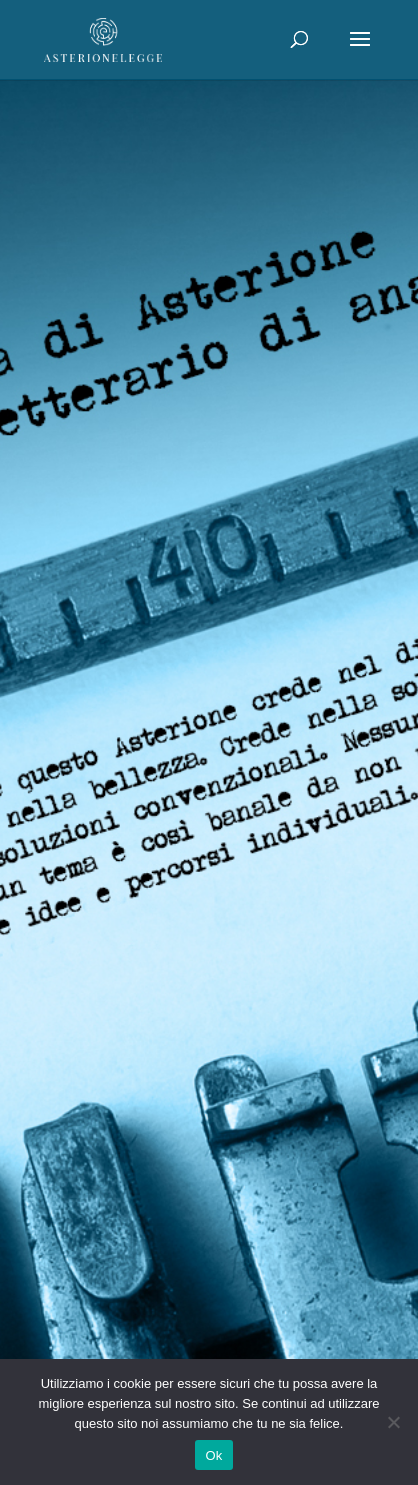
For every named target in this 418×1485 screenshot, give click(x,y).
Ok (213, 1455)
